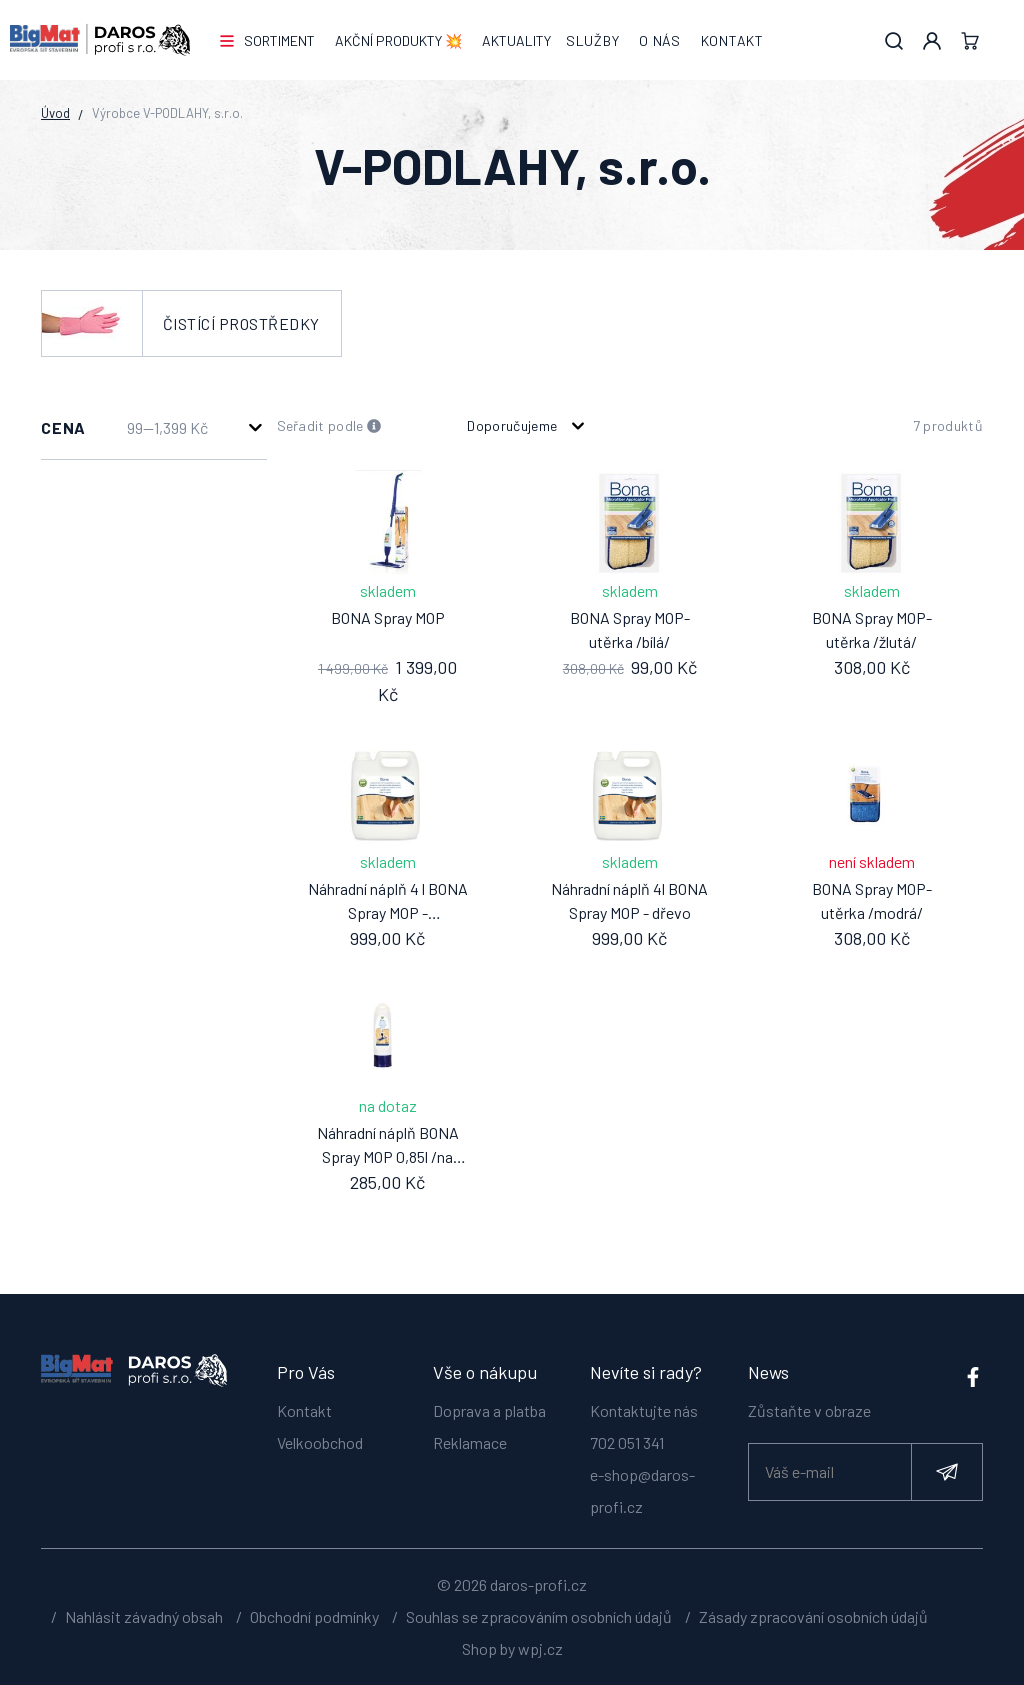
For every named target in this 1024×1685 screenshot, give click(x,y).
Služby (592, 40)
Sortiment (279, 40)
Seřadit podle (329, 426)
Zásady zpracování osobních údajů (813, 1616)
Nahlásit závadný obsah (144, 1616)
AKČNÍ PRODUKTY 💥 (398, 40)
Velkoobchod (320, 1442)
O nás (660, 40)
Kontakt (732, 40)
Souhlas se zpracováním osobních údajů (539, 1616)
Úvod (55, 113)
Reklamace (470, 1442)
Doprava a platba (489, 1410)
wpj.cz (540, 1648)
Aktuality (516, 40)
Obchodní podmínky (314, 1616)
